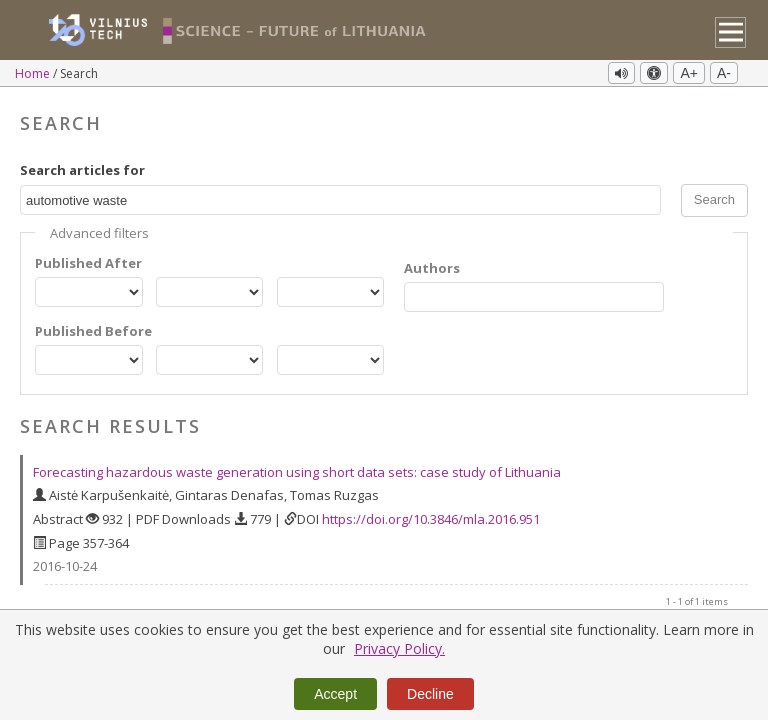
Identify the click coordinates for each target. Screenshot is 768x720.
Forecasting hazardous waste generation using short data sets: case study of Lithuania (297, 472)
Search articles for (82, 170)
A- (724, 73)
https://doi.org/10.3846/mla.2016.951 (431, 519)
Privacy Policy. (399, 648)
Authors (432, 268)
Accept (335, 694)
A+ (689, 73)
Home (34, 73)
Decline (430, 694)
